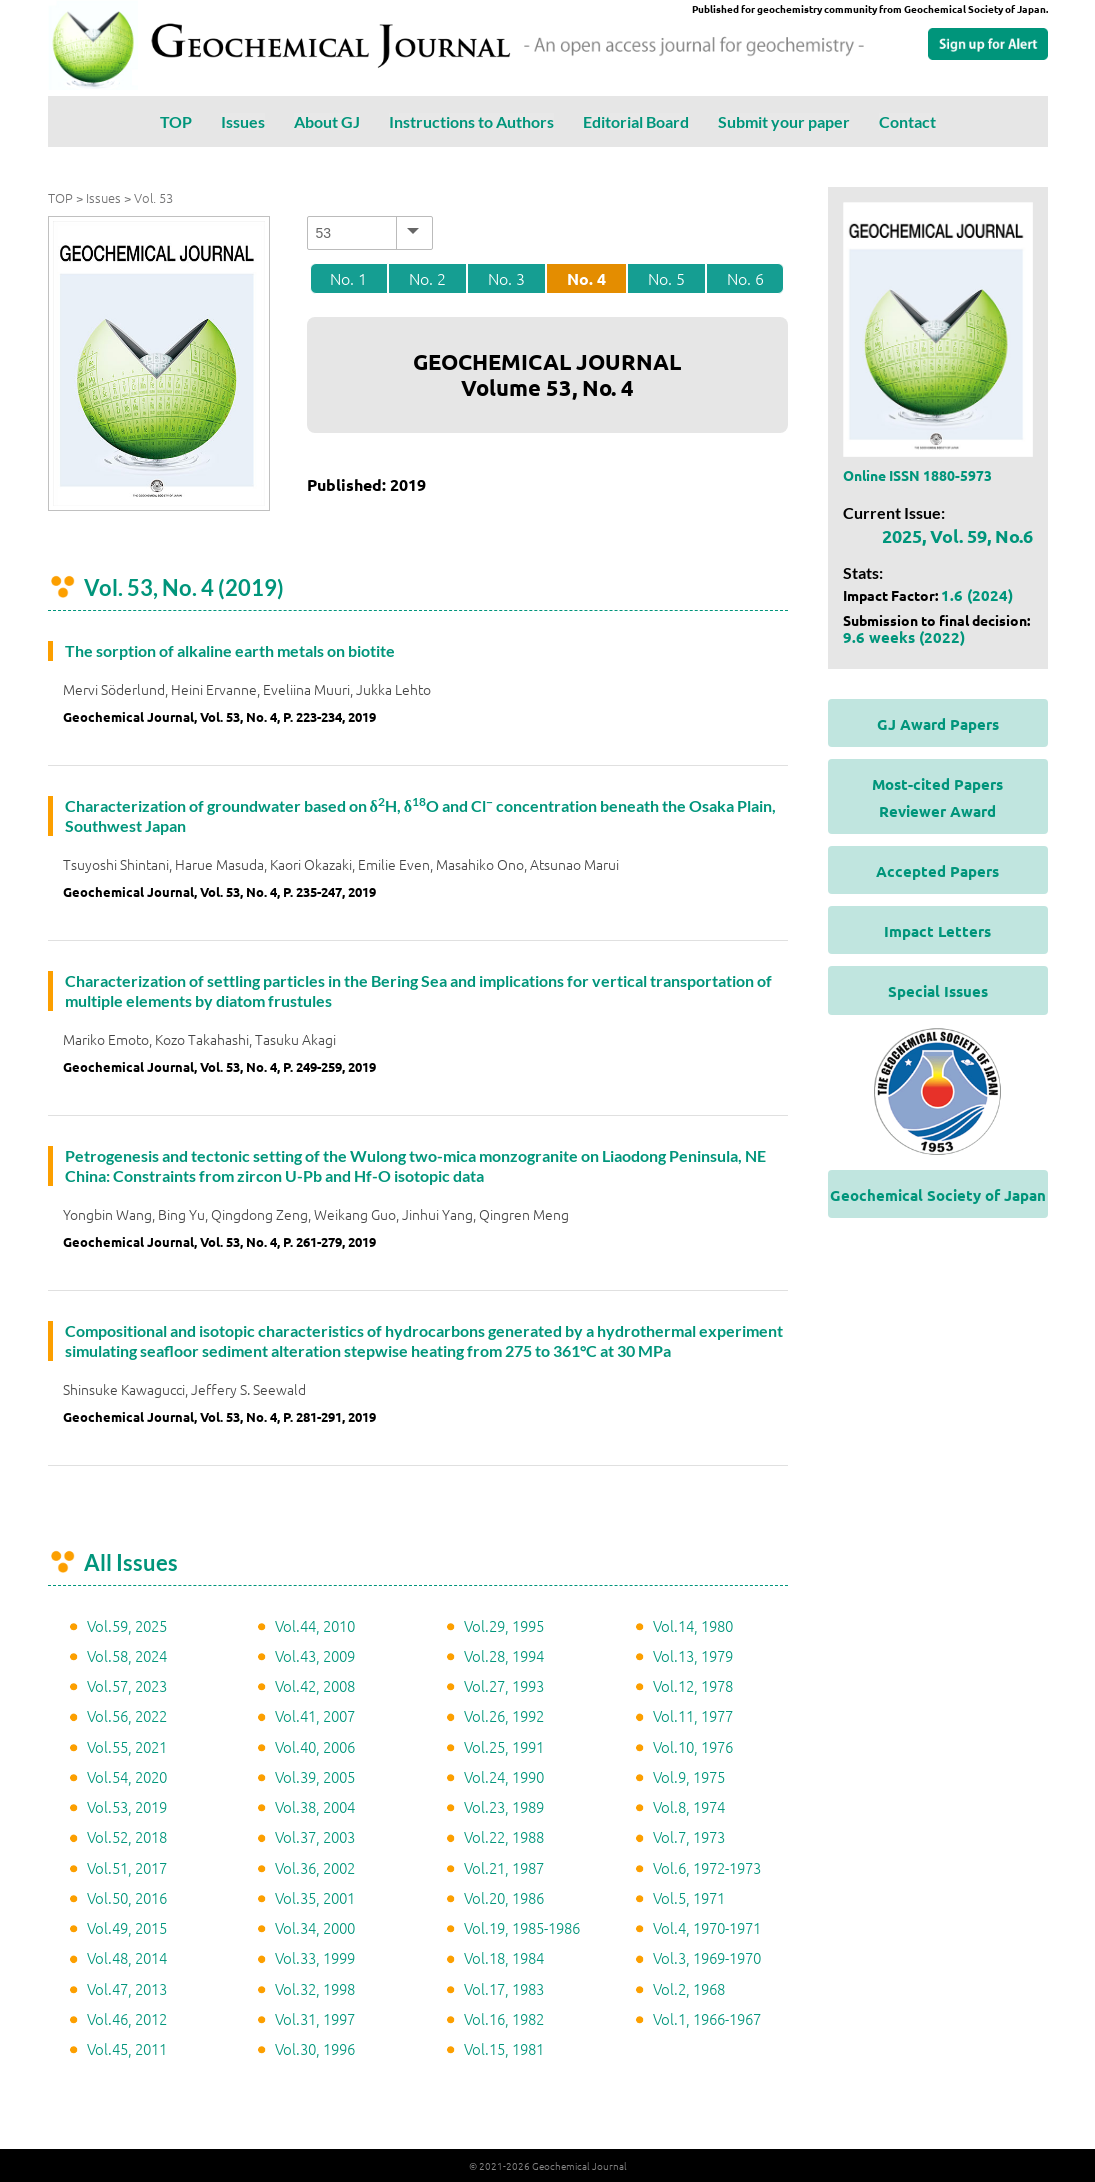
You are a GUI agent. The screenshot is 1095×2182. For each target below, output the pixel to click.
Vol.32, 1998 (315, 1988)
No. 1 (348, 278)
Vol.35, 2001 (315, 1897)
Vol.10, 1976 (693, 1746)
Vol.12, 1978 (693, 1685)
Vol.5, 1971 (689, 1897)
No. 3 (506, 278)
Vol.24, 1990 (504, 1776)
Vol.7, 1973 (689, 1836)
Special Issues (938, 991)
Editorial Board (636, 121)
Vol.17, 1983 (504, 1988)
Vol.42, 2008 (315, 1685)
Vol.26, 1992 (504, 1715)
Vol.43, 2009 (315, 1655)
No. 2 (427, 278)
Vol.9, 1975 (689, 1776)
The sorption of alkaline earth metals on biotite (230, 650)
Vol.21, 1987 (504, 1867)
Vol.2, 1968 (689, 1988)
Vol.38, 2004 (315, 1806)
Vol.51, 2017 (127, 1867)
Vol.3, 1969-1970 (707, 1957)
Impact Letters (937, 931)
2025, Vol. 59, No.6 (957, 535)
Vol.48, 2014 (127, 1957)
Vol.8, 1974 (689, 1806)
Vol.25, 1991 (504, 1746)
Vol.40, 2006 (315, 1746)
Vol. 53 (153, 197)
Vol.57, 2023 (127, 1685)
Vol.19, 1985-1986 (522, 1927)
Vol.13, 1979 (693, 1655)
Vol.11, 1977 (693, 1715)
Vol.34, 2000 (315, 1927)
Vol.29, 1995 (504, 1625)
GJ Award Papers (938, 724)
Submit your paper (784, 121)
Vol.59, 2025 (127, 1625)
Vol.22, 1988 (504, 1836)
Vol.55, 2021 (127, 1746)
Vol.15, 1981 (504, 2048)
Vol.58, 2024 (127, 1655)
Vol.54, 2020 (127, 1776)
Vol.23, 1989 (504, 1806)
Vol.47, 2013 (127, 1988)
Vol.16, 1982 (504, 2018)
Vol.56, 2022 (127, 1715)
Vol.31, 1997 (315, 2018)
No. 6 (745, 278)
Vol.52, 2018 (127, 1836)
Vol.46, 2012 (127, 2018)
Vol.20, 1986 (504, 1897)
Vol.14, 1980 (693, 1625)
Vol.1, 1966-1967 (707, 2018)
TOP (176, 121)
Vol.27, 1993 (504, 1685)
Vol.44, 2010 (315, 1625)
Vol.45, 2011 (127, 2048)
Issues (243, 121)
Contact (907, 121)
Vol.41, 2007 (315, 1715)
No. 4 (586, 278)
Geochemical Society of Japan (938, 1195)
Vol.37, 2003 (315, 1836)
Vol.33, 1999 (315, 1957)
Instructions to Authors (471, 121)
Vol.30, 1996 (315, 2048)
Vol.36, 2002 (315, 1867)
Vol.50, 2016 (127, 1897)
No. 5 (666, 278)
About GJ (327, 121)
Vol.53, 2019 (127, 1806)
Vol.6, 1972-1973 (707, 1867)
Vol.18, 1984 (504, 1957)
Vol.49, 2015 (127, 1927)
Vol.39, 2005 (315, 1776)
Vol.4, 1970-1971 (707, 1927)
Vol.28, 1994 (504, 1655)
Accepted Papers (937, 871)
